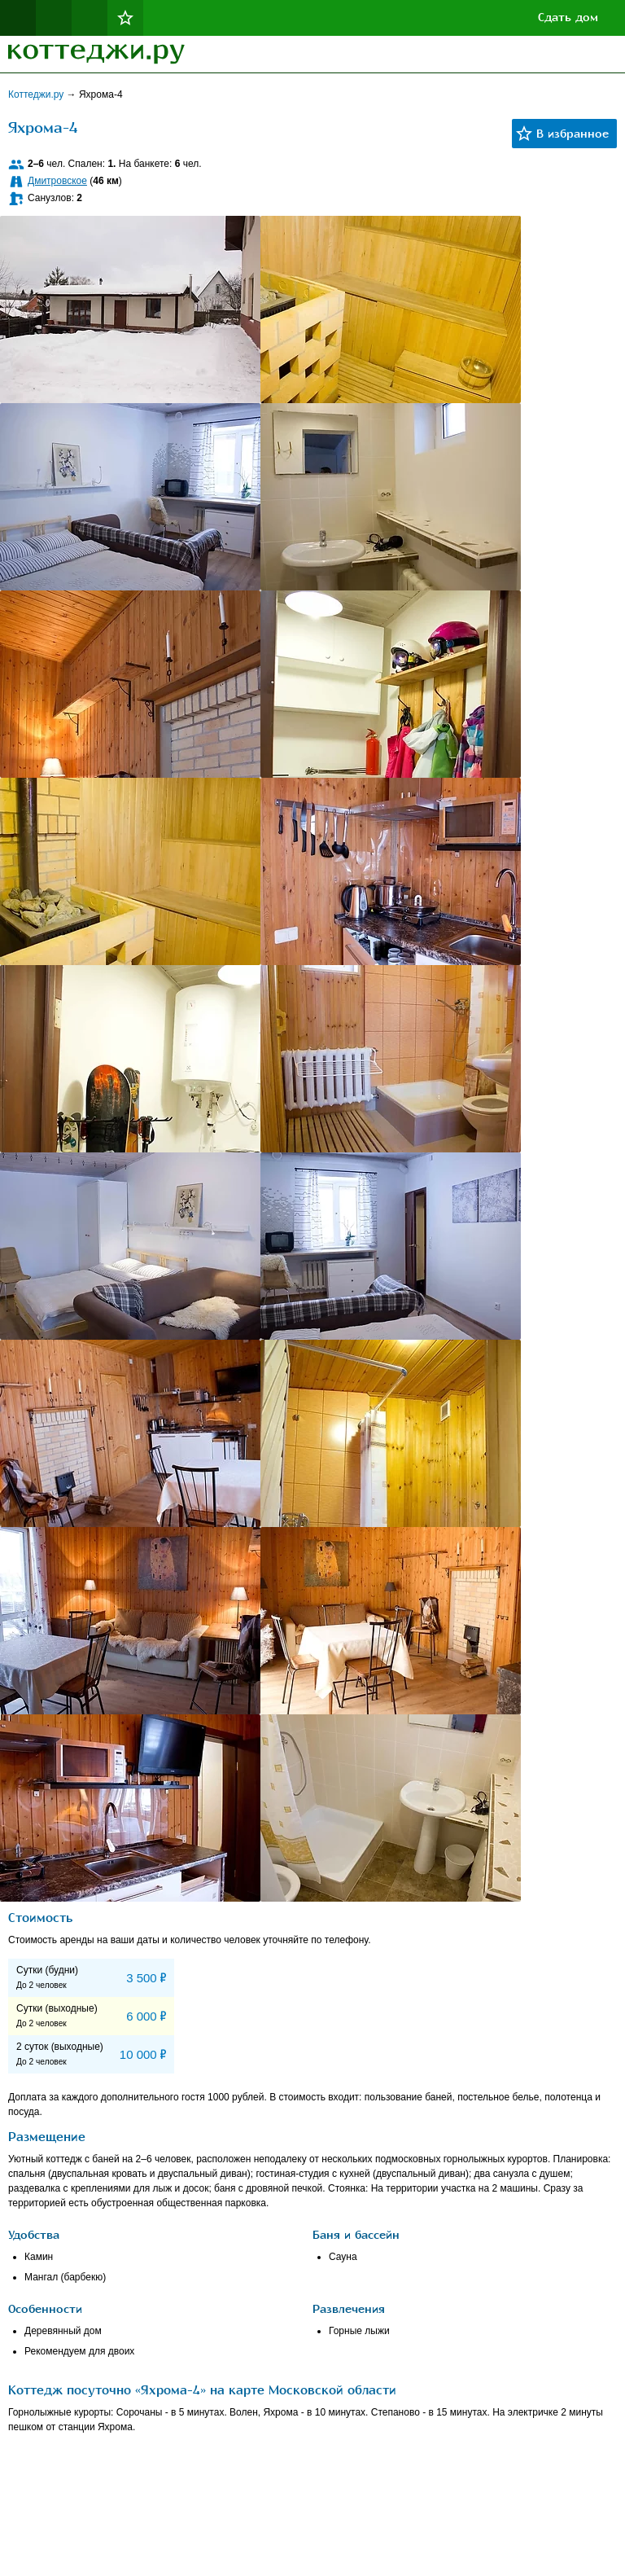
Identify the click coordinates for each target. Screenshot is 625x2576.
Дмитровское (57, 181)
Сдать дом (568, 17)
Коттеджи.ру (37, 94)
